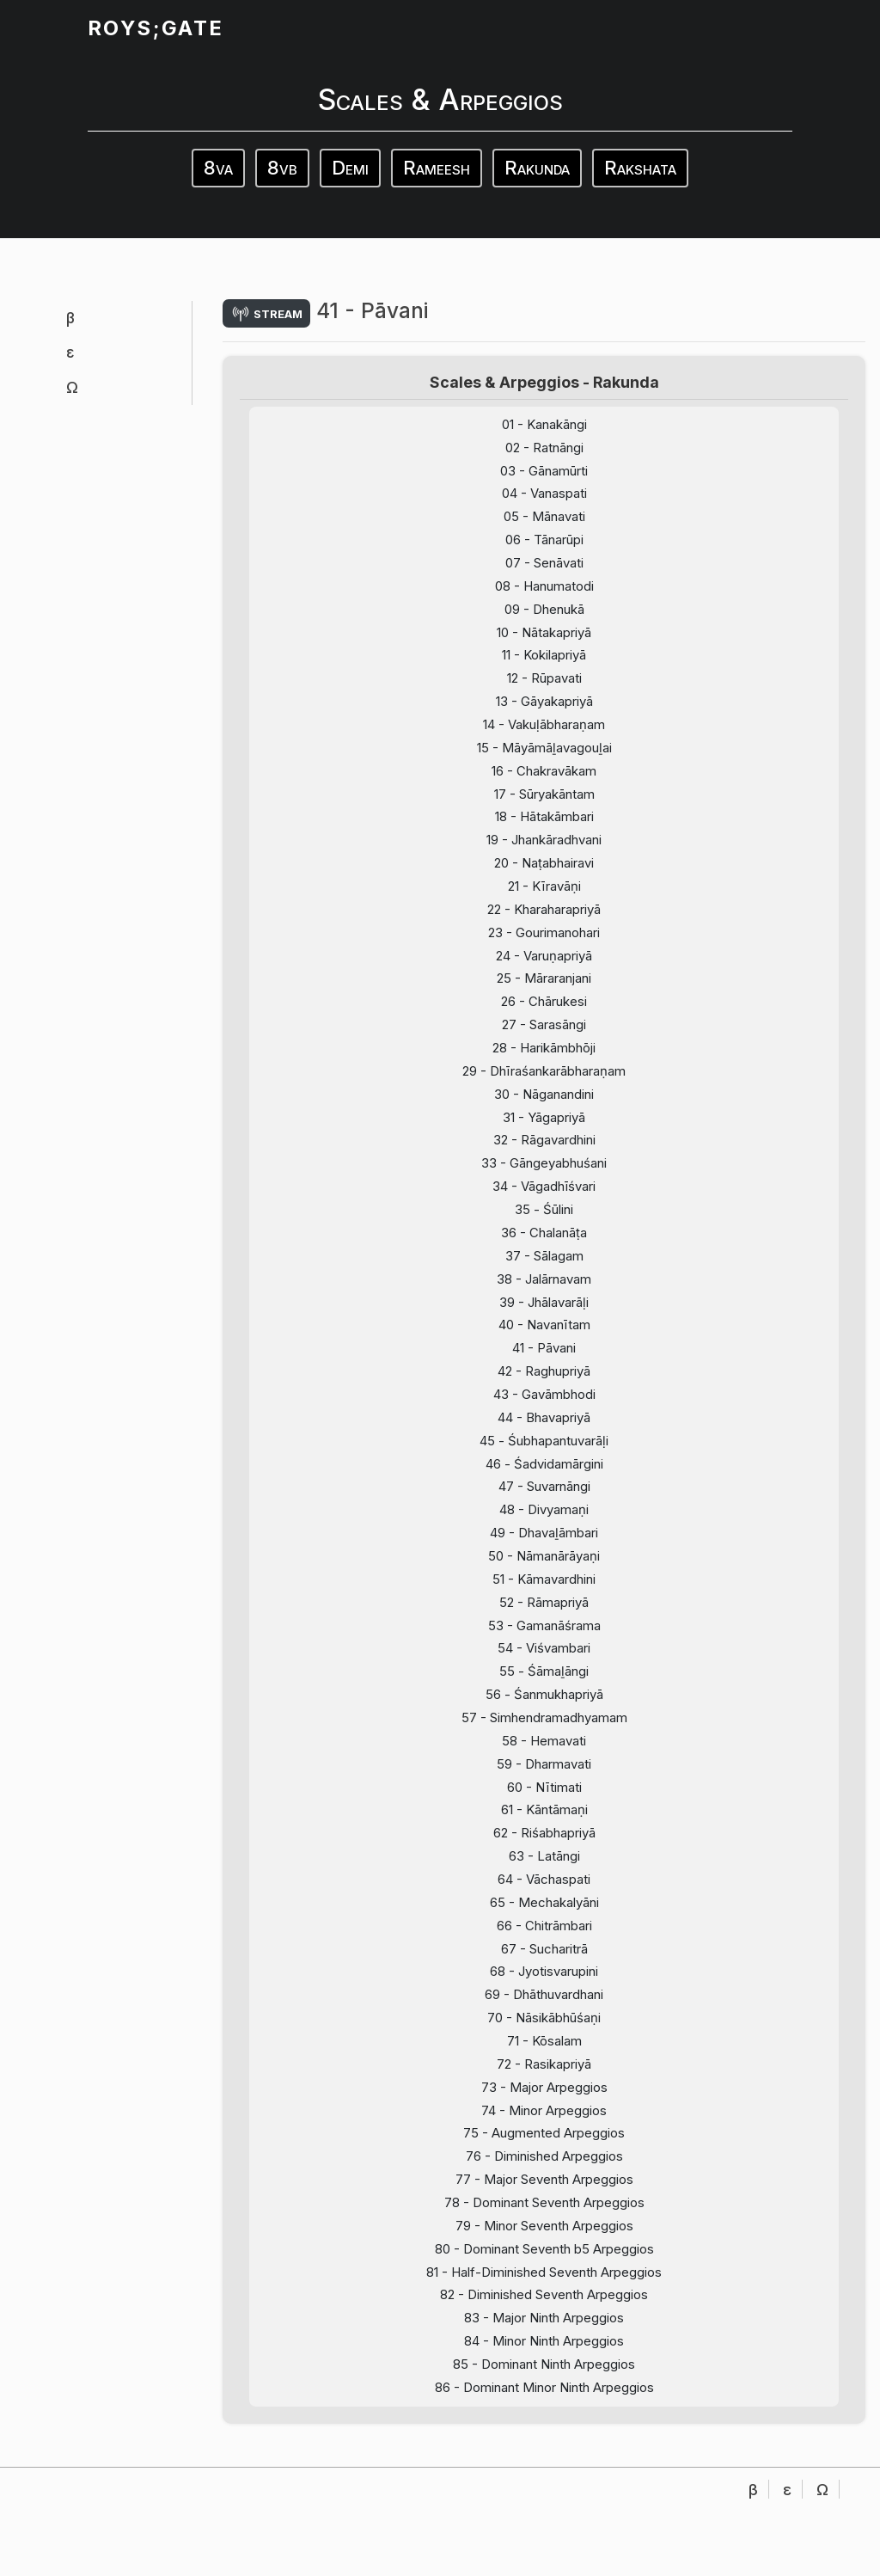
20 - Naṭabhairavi (544, 879)
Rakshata (640, 167)
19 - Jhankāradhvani (544, 855)
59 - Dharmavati (544, 1808)
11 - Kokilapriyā (544, 665)
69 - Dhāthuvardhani (544, 2047)
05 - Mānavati (544, 521)
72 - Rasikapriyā (544, 2118)
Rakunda (537, 167)
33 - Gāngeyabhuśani (544, 1189)
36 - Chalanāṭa (544, 1261)
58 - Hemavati (544, 1784)
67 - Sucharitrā (544, 1999)
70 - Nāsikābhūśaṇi (544, 2071)
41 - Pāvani (544, 1379)
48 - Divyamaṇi (544, 1546)
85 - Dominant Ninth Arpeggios (544, 2428)
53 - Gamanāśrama (544, 1666)
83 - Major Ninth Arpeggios (544, 2380)
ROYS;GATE (155, 27)
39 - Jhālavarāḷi (544, 1332)
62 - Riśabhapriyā (544, 1880)
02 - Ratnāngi (544, 450)
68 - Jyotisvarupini (544, 2023)
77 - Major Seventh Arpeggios (544, 2237)
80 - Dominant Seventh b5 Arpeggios (544, 2309)
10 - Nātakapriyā (544, 641)
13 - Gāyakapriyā (544, 712)
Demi (350, 167)
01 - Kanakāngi (544, 426)
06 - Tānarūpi (544, 545)
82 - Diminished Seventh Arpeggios (544, 2357)
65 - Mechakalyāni (544, 1951)
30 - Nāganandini (544, 1117)
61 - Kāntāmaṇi (544, 1857)
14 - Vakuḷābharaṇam (544, 736)
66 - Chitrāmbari (544, 1975)
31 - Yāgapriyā (544, 1141)
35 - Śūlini (544, 1237)
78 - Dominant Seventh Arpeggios (544, 2262)
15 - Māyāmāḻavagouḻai (544, 759)
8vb (282, 167)
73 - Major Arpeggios (544, 2142)
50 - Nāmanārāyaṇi (544, 1594)
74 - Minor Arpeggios (544, 2166)
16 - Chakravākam (544, 784)
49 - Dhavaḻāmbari (544, 1570)
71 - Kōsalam (544, 2095)
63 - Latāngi (544, 1904)
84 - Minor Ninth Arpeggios (544, 2404)
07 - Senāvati (544, 569)
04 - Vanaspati (544, 498)
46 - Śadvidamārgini (544, 1499)
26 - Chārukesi (544, 1022)
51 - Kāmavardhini (544, 1618)
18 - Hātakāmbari (544, 832)
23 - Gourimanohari (544, 950)
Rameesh (436, 167)
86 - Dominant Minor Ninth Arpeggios (544, 2452)
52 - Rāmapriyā (544, 1642)
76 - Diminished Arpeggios (544, 2213)
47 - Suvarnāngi (544, 1522)
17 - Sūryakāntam (544, 808)
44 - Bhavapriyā (544, 1451)
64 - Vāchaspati (544, 1928)
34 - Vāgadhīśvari (544, 1213)
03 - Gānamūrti (544, 474)
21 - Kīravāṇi (544, 903)
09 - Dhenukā (544, 617)
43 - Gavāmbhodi (544, 1428)
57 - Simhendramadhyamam (544, 1761)
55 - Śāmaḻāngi (544, 1713)
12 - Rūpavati (544, 688)
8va (218, 167)
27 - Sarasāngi (544, 1046)
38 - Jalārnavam (544, 1308)
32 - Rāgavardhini (544, 1165)
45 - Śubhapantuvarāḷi (544, 1475)
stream (269, 313)
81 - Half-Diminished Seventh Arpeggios (544, 2333)
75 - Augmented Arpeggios (544, 2190)
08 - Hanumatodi (544, 593)
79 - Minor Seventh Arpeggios (544, 2285)
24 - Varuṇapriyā (544, 974)
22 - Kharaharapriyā (544, 926)
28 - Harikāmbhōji (544, 1070)
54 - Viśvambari (544, 1689)
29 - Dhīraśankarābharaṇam (544, 1094)
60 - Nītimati (544, 1833)
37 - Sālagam (544, 1284)
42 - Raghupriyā (544, 1403)
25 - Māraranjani (544, 999)
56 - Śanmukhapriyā (544, 1737)
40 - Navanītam (544, 1355)
